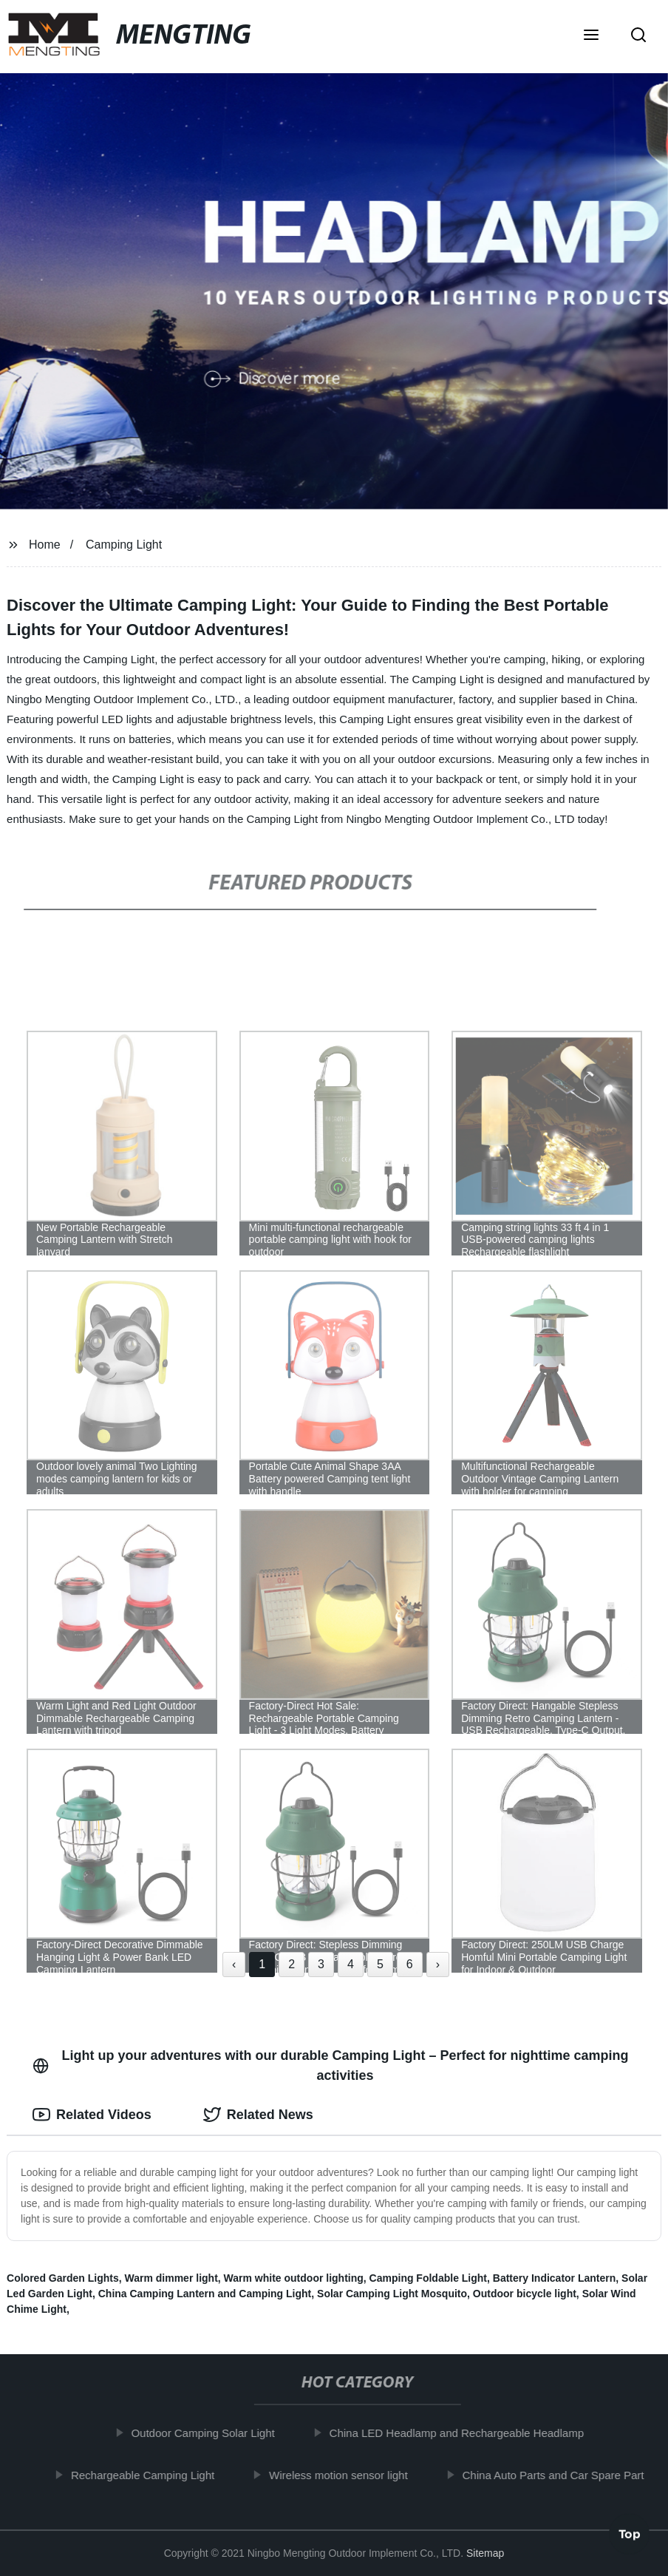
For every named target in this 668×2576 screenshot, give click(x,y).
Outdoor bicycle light (524, 2293)
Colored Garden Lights (63, 2278)
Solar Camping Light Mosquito (392, 2293)
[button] (591, 36)
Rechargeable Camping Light (150, 2474)
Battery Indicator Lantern (554, 2278)
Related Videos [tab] (92, 2114)
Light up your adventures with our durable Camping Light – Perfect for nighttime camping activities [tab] (331, 2065)
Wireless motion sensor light (345, 2474)
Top (629, 2536)
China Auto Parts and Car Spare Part (561, 2474)
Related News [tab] (258, 2114)
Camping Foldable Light (428, 2278)
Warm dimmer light (171, 2278)
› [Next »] (438, 1964)
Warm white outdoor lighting (294, 2278)
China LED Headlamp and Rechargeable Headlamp (464, 2433)
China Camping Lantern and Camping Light (205, 2293)
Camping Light (124, 544)
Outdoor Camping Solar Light (210, 2433)
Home (45, 544)
